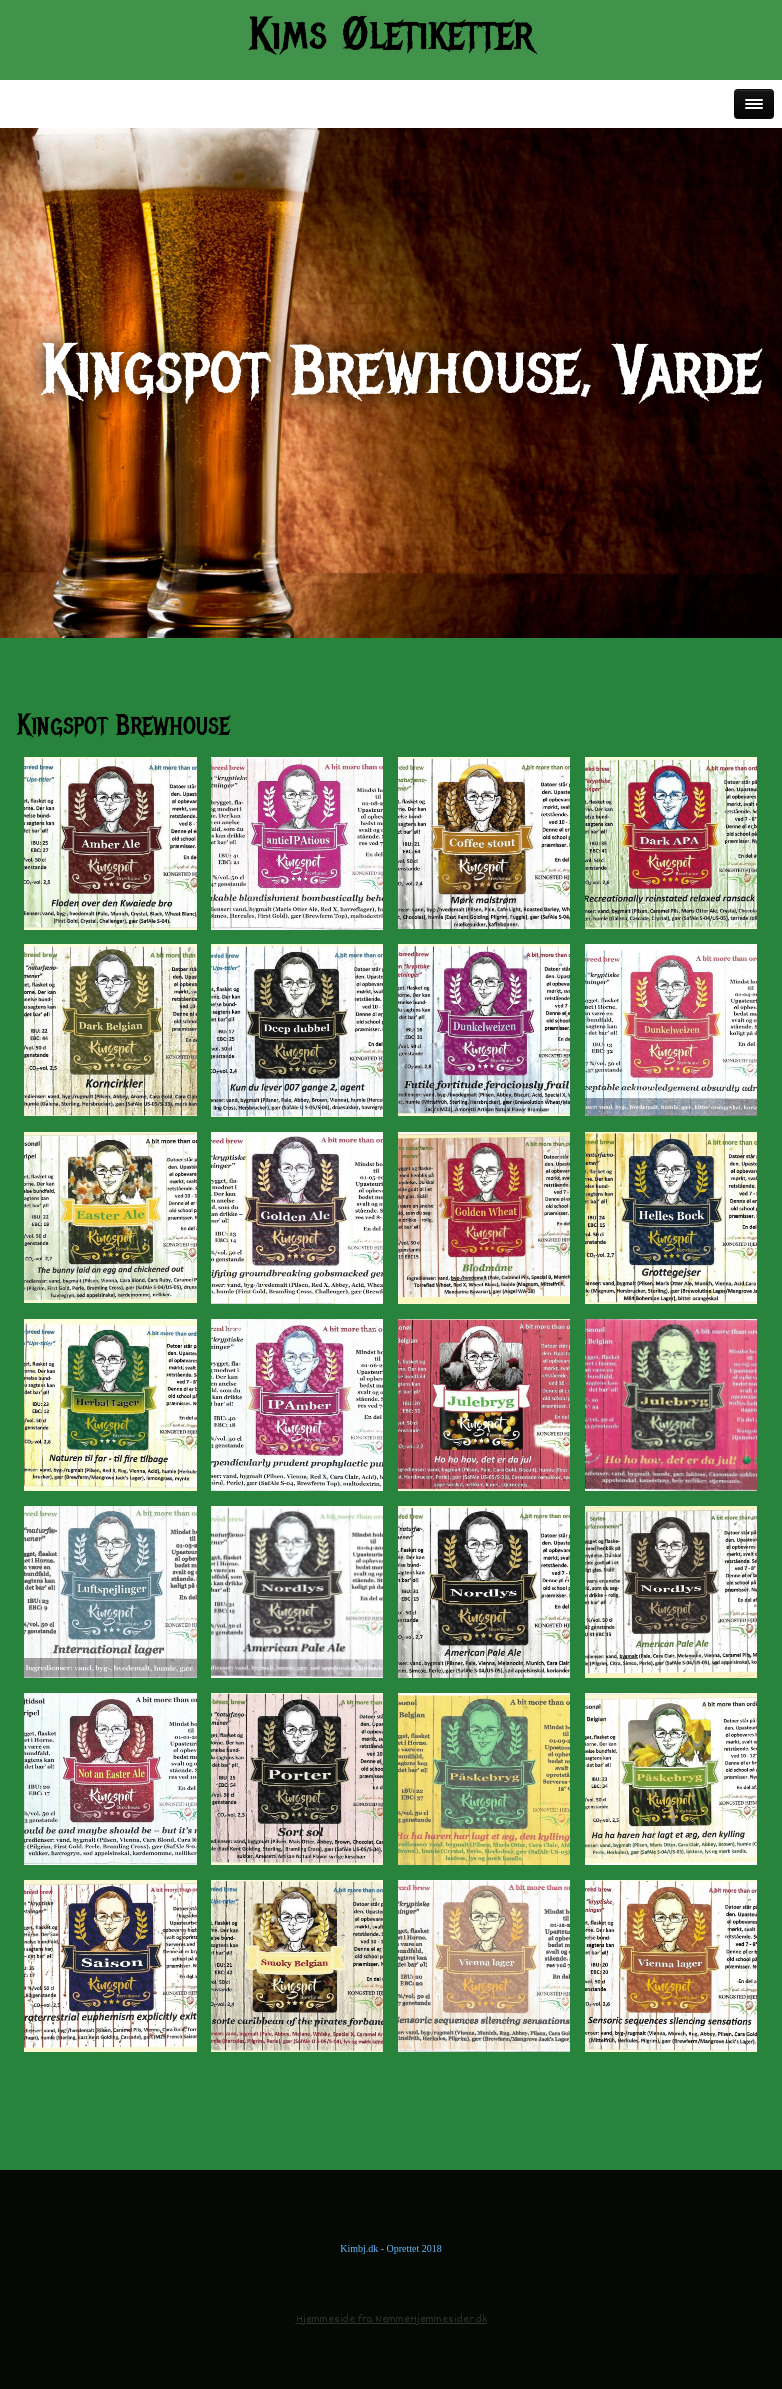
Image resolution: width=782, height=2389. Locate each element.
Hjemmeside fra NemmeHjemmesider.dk (391, 2319)
